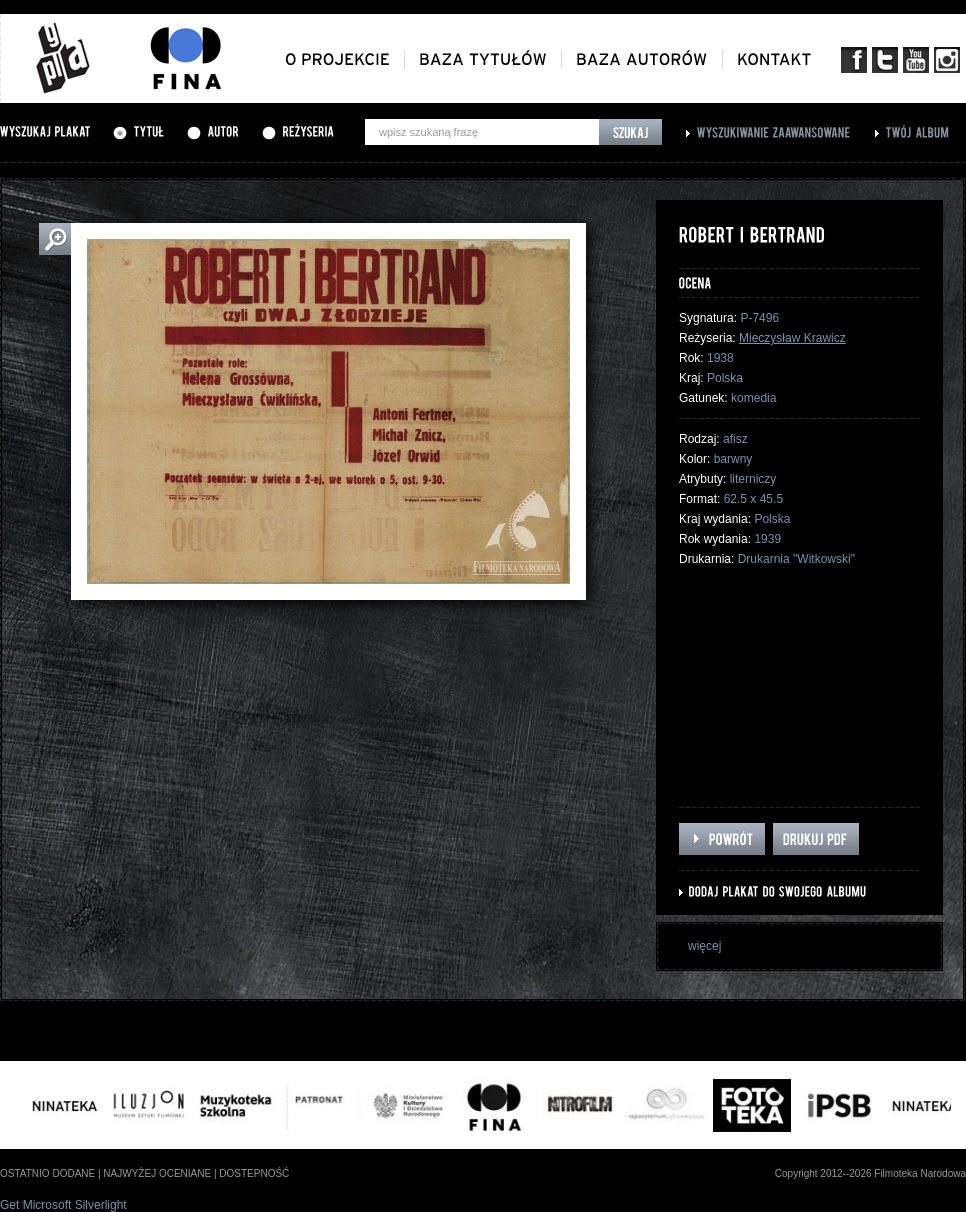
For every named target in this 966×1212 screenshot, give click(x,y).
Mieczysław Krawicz (792, 338)
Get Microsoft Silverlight (63, 1205)
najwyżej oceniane (157, 1173)
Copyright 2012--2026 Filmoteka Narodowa (870, 1173)
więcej (704, 946)
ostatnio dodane (47, 1173)
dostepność (254, 1173)
